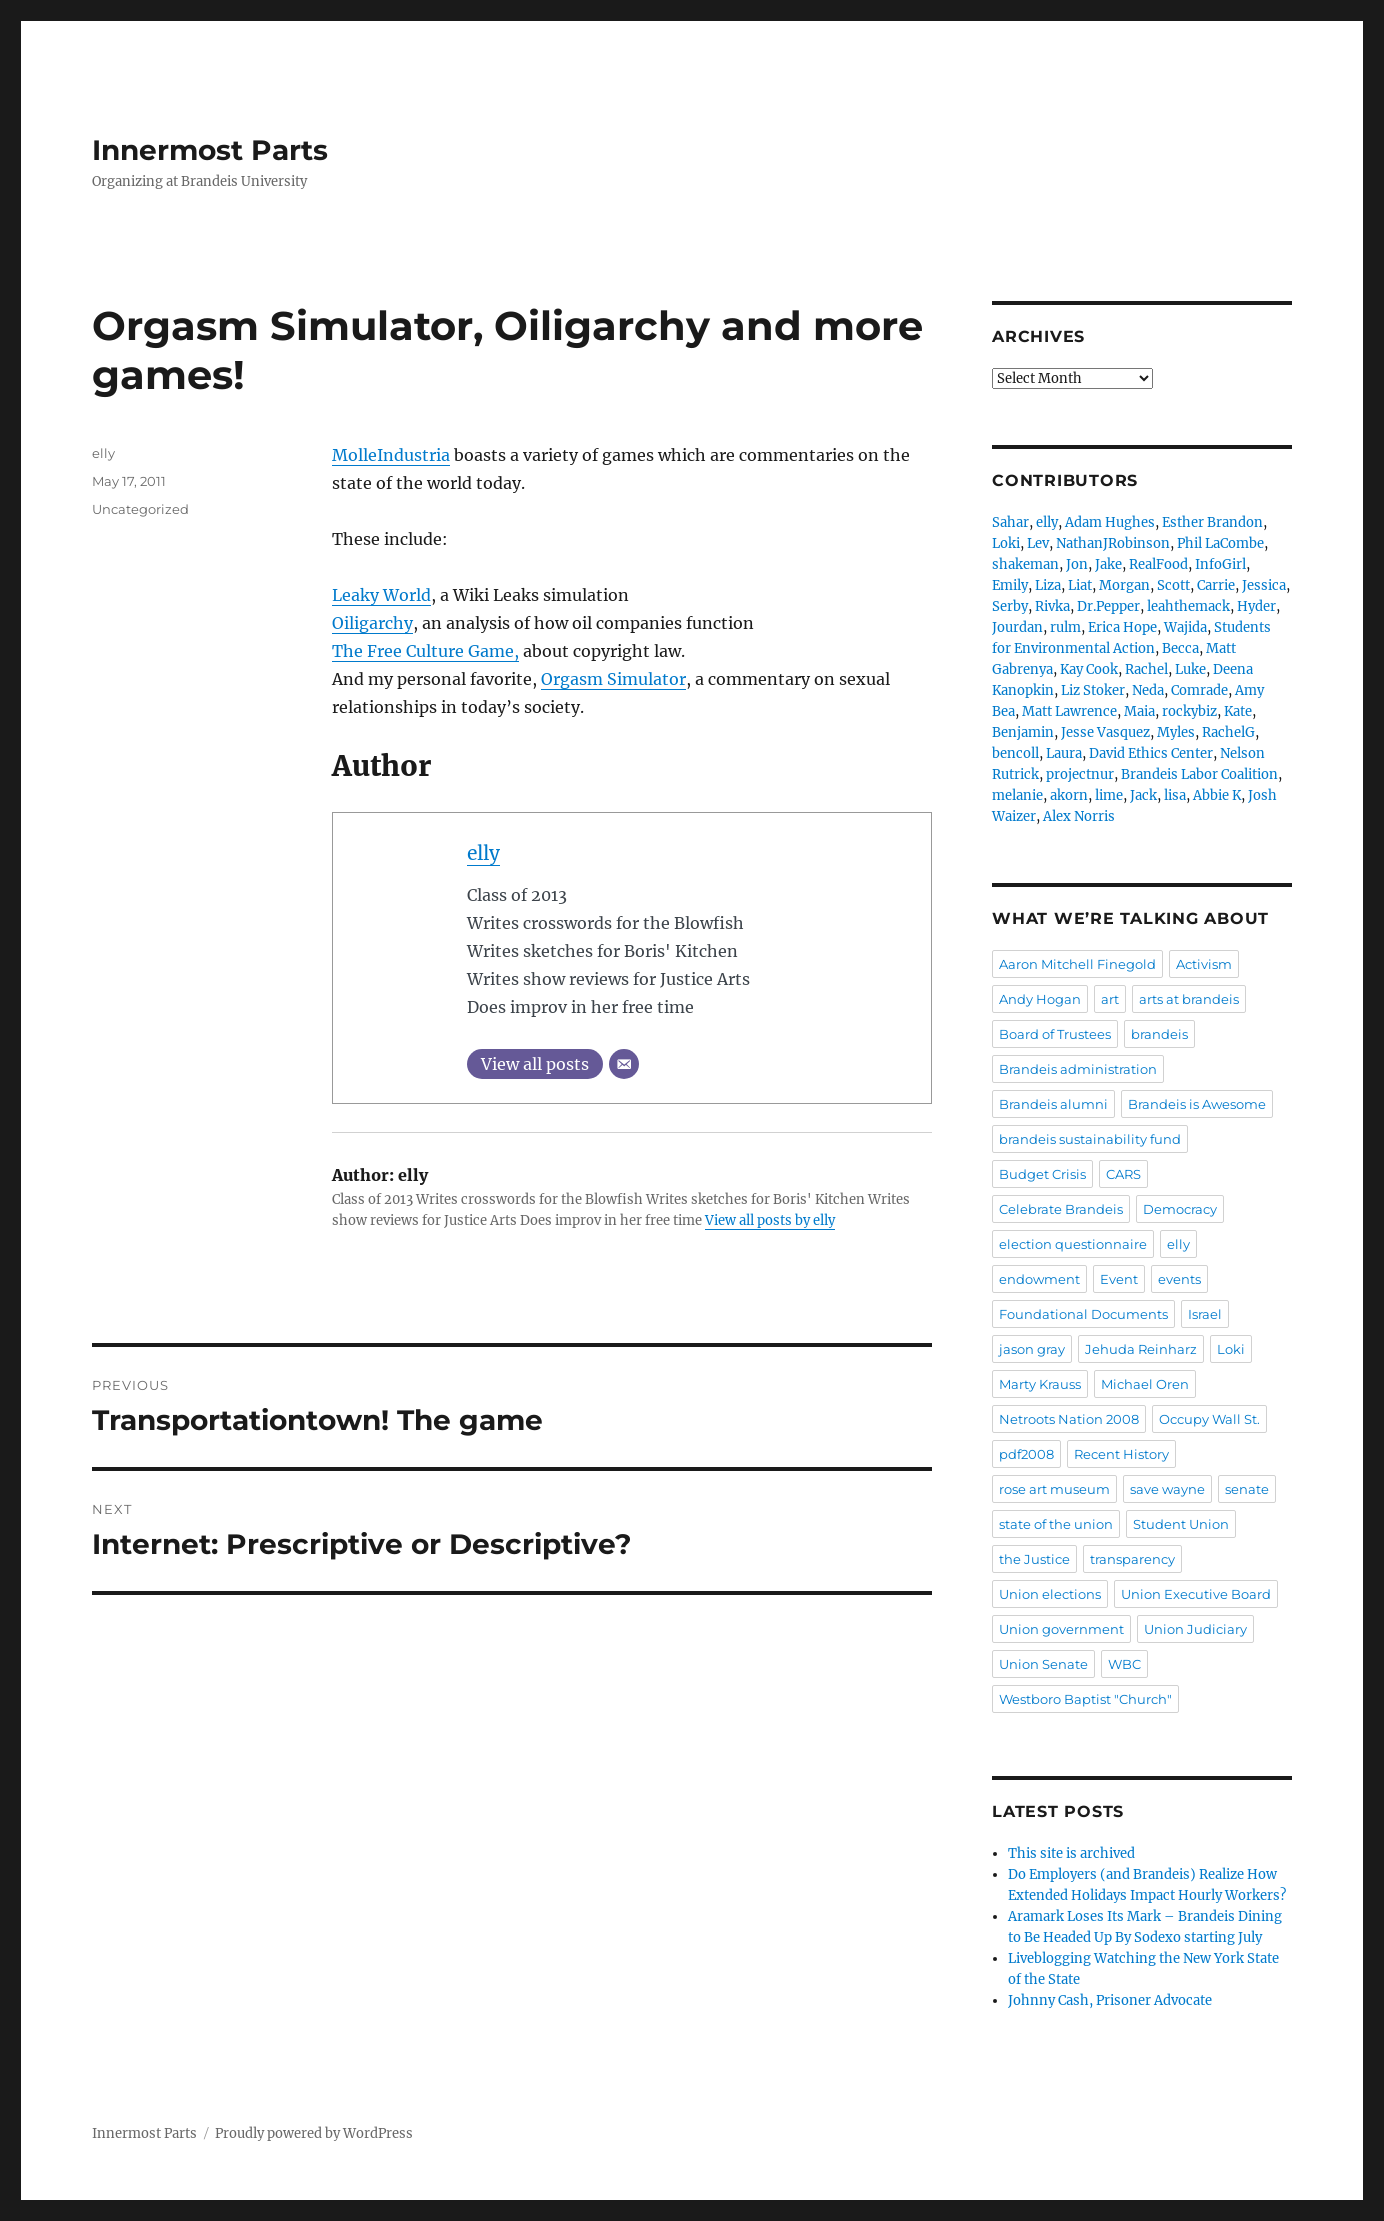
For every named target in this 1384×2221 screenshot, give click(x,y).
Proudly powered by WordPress (314, 2133)
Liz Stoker (1093, 690)
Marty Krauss (1040, 1384)
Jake (1108, 564)
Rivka (1052, 606)
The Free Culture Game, (425, 651)
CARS (1123, 1174)
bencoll (1015, 753)
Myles (1176, 732)
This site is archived (1071, 1853)
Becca (1180, 648)
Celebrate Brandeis (1061, 1209)
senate (1247, 1489)
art (1110, 999)
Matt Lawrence (1069, 711)
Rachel (1146, 669)
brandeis (1159, 1034)
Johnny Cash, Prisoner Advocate (1110, 2000)
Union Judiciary (1195, 1629)
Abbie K (1217, 795)
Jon (1077, 564)
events (1179, 1279)
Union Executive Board (1196, 1594)
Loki (1006, 543)
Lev (1038, 543)
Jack (1143, 795)
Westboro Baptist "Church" (1085, 1699)
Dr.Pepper (1108, 606)
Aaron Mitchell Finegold (1077, 964)
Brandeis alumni (1053, 1104)
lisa (1175, 795)
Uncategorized (140, 509)
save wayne (1167, 1489)
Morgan (1124, 585)
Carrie (1216, 585)
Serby (1010, 606)
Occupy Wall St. (1209, 1419)
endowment (1039, 1279)
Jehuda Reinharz (1141, 1349)
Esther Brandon (1212, 522)
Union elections (1050, 1594)
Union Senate (1043, 1664)
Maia (1139, 711)
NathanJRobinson (1113, 543)
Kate (1238, 711)
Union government (1061, 1629)
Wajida (1185, 627)
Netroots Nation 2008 (1069, 1419)
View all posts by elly (770, 1220)
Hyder (1256, 606)
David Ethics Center (1151, 753)
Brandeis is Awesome (1197, 1104)
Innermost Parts (210, 150)
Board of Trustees (1055, 1034)
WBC (1124, 1664)
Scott (1173, 585)
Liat (1080, 585)
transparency (1132, 1559)
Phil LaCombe (1220, 543)
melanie (1017, 795)
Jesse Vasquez (1105, 732)
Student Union (1181, 1524)
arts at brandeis (1189, 999)
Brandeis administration (1078, 1069)
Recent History (1121, 1454)
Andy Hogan (1040, 999)
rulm (1065, 627)
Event (1119, 1279)
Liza (1048, 585)
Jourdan (1017, 627)
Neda (1148, 690)
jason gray (1032, 1349)
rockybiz (1189, 711)
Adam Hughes (1110, 522)
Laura (1064, 753)
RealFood (1158, 564)
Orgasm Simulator (613, 679)
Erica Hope (1122, 627)
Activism (1204, 964)
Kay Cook (1089, 669)
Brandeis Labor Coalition (1199, 774)
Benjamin (1023, 732)
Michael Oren (1145, 1384)
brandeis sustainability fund (1090, 1139)
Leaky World (381, 595)
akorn (1069, 795)
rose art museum (1054, 1489)
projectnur (1080, 774)
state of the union (1056, 1524)
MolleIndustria (391, 455)
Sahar (1010, 522)
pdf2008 (1026, 1454)
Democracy (1180, 1209)
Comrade (1199, 690)
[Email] (624, 1064)
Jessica (1264, 585)
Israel (1205, 1314)
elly (483, 853)
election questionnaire (1073, 1244)
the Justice (1034, 1559)
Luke (1190, 669)
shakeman (1025, 564)
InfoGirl (1220, 564)
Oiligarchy (372, 623)
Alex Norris (1079, 816)
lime (1109, 795)
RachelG (1228, 732)
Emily (1010, 585)
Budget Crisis (1042, 1174)
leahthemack (1188, 606)
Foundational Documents (1083, 1314)
